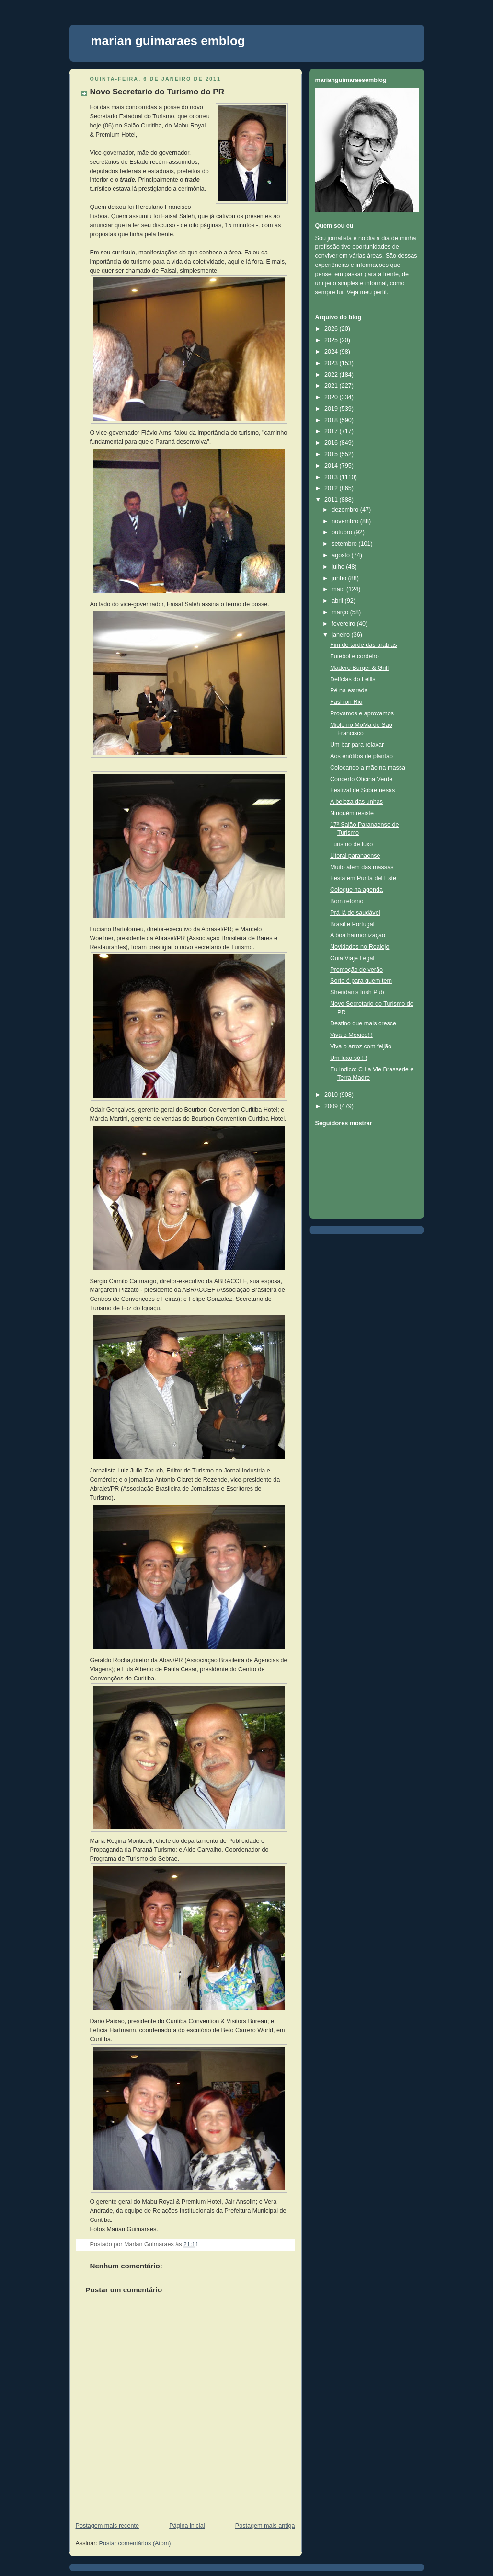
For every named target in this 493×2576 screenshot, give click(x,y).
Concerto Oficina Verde (361, 779)
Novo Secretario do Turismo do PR (157, 91)
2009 (332, 1106)
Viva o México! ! (351, 1035)
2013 (332, 477)
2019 (332, 408)
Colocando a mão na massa (367, 767)
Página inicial (187, 2525)
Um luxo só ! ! (348, 1058)
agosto (341, 555)
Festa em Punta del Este (363, 878)
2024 (332, 351)
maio (339, 589)
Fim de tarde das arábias (363, 645)
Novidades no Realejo (359, 946)
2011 (332, 499)
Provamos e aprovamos (362, 713)
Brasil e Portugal (352, 924)
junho (340, 578)
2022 (332, 374)
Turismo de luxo (351, 844)
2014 (332, 465)
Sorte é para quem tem (361, 981)
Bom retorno (346, 901)
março (341, 612)
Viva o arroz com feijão (360, 1046)
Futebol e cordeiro (354, 656)
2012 (332, 488)
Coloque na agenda (356, 889)
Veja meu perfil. (367, 292)
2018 (332, 420)
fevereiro (344, 624)
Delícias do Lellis (353, 679)
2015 (332, 454)
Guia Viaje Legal (352, 958)
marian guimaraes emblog (168, 41)
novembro (346, 521)
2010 (332, 1095)
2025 (332, 340)
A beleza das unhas (356, 801)
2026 (332, 328)
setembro (345, 543)
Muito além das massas (361, 867)
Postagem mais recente (107, 2525)
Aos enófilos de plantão (361, 756)
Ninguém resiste (352, 813)
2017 (332, 431)
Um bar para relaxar (357, 744)
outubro (343, 532)
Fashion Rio (346, 702)
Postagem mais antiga (265, 2525)
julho (339, 567)
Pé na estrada (349, 690)
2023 (332, 363)
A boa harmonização (357, 935)
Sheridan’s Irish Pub (357, 992)
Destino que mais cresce (363, 1023)
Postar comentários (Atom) (135, 2543)
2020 (332, 397)
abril (338, 601)
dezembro (346, 509)
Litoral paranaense (355, 855)
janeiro (341, 635)
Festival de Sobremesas (362, 790)
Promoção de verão (356, 969)
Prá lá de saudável (355, 912)
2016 (332, 442)
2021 (332, 385)
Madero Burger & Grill (359, 668)
